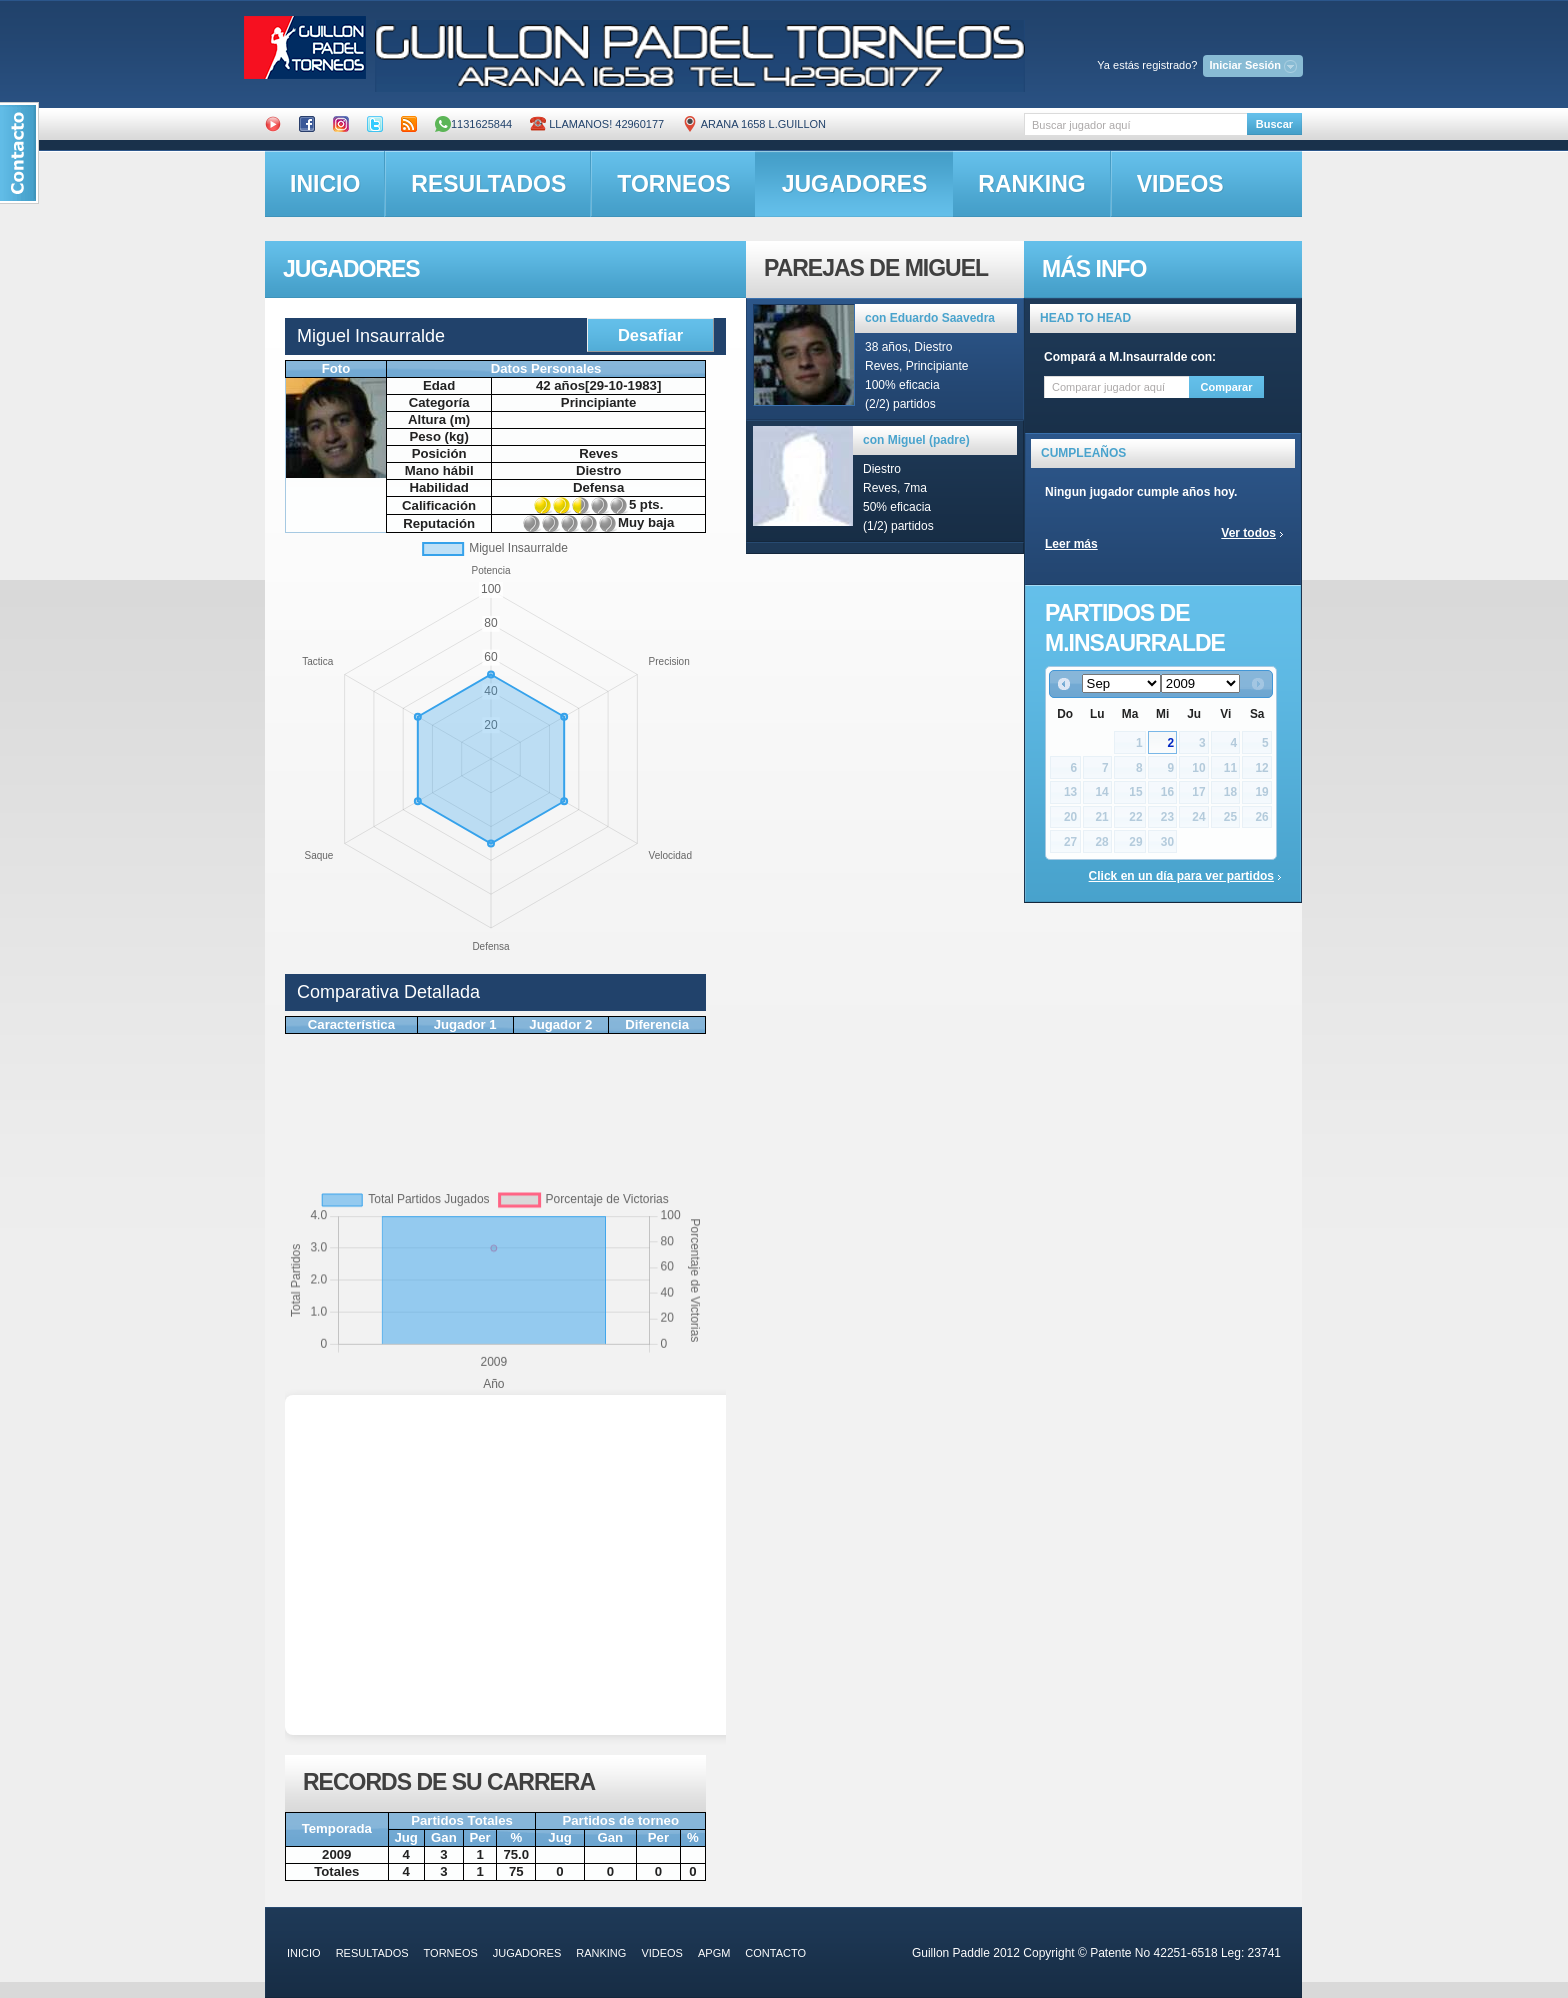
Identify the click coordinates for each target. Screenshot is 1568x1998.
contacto (775, 1953)
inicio (325, 184)
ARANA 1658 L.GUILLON (754, 124)
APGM (714, 1953)
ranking (1031, 184)
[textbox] (1135, 124)
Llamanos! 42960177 (597, 124)
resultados (488, 184)
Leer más (1071, 544)
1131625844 (473, 124)
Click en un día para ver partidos (1181, 876)
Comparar (1227, 387)
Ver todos (1248, 533)
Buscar (1274, 124)
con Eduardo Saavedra (930, 318)
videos (1180, 184)
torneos (673, 184)
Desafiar (650, 335)
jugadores (855, 184)
